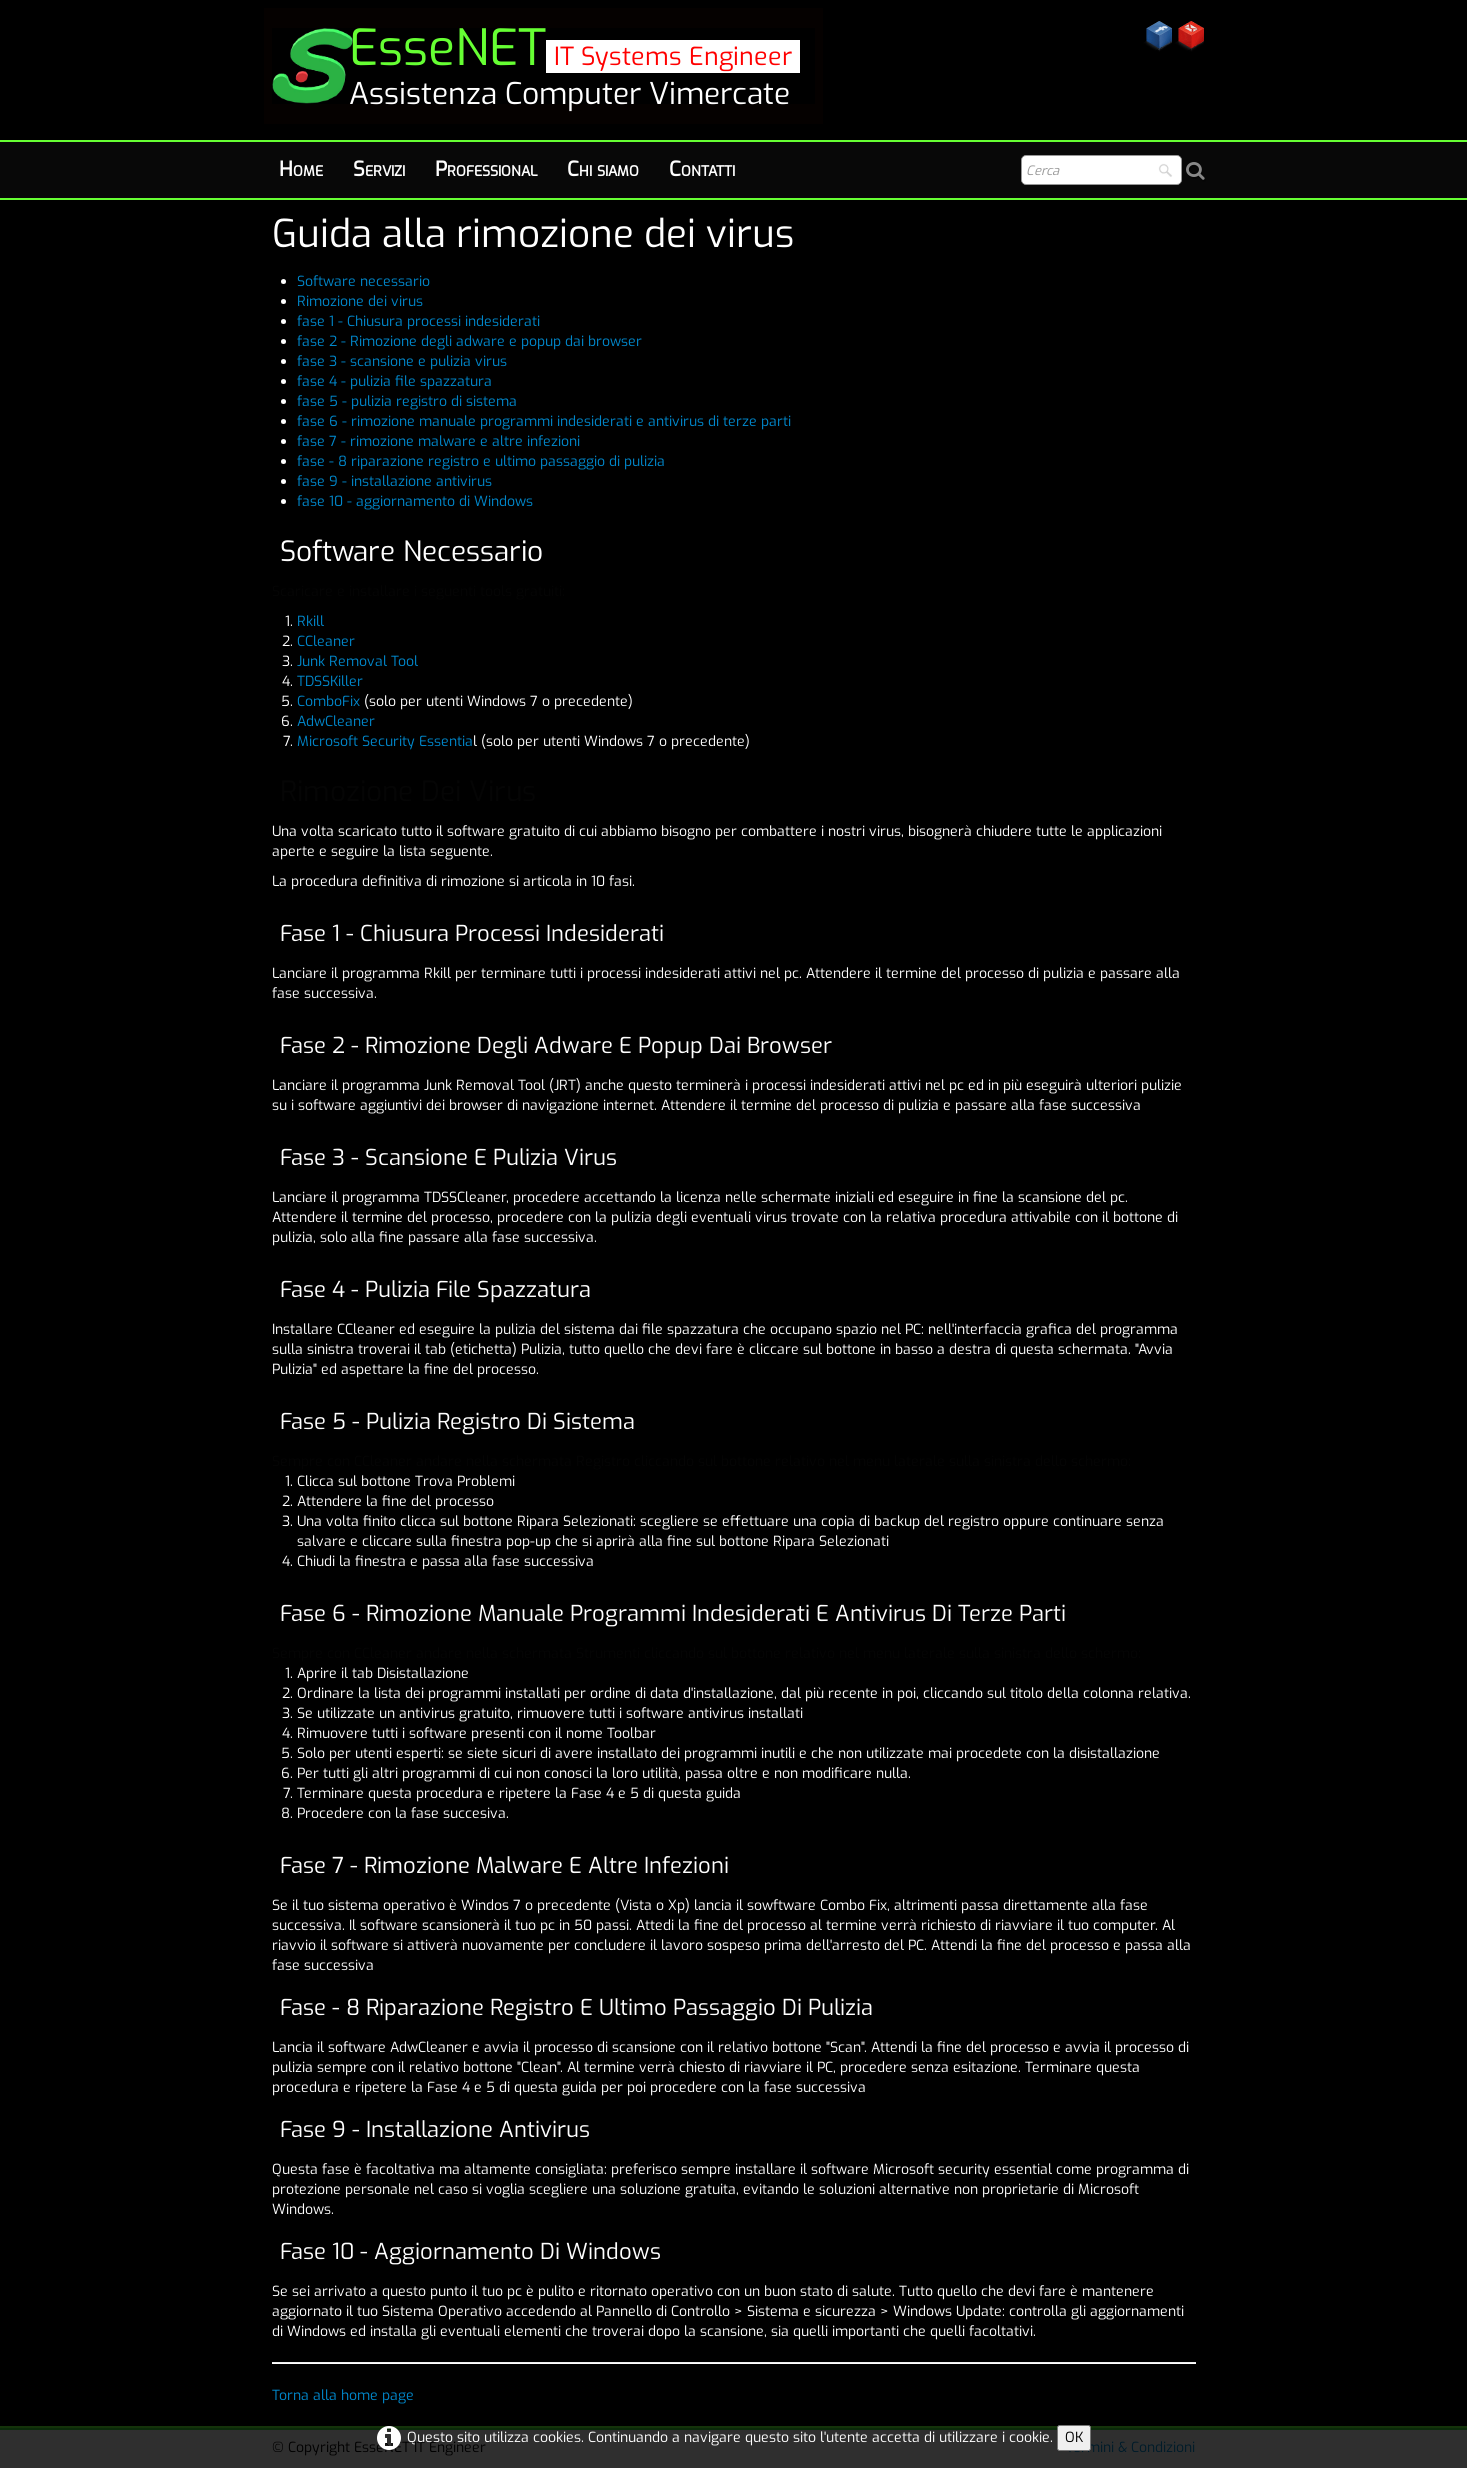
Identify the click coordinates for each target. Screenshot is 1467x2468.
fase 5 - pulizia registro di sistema (407, 401)
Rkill (310, 621)
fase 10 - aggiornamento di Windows (415, 501)
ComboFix (330, 701)
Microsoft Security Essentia (385, 741)
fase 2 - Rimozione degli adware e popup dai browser (469, 341)
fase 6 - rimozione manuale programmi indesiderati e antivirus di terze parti (544, 421)
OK (1074, 2437)
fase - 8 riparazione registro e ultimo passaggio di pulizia (481, 461)
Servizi (379, 169)
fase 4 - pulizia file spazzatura (394, 381)
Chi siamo (603, 169)
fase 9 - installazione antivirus (394, 481)
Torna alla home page (343, 2395)
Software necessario (363, 281)
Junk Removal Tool (357, 661)
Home (301, 169)
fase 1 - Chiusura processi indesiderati (418, 321)
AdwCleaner (336, 721)
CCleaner (326, 641)
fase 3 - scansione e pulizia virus (402, 361)
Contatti (702, 169)
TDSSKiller (330, 681)
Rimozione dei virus (360, 301)
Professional (486, 169)
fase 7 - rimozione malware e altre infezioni (438, 441)
